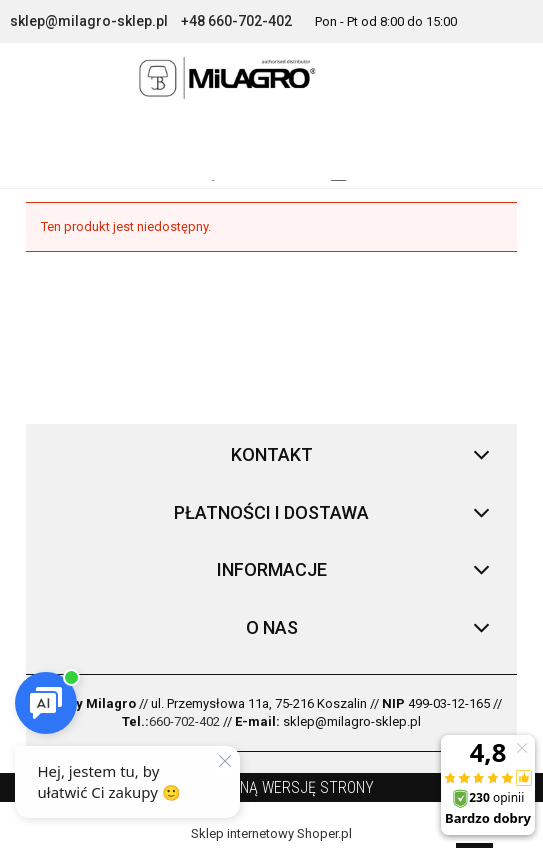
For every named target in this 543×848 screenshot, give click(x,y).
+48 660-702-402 (236, 21)
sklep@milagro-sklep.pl (89, 21)
